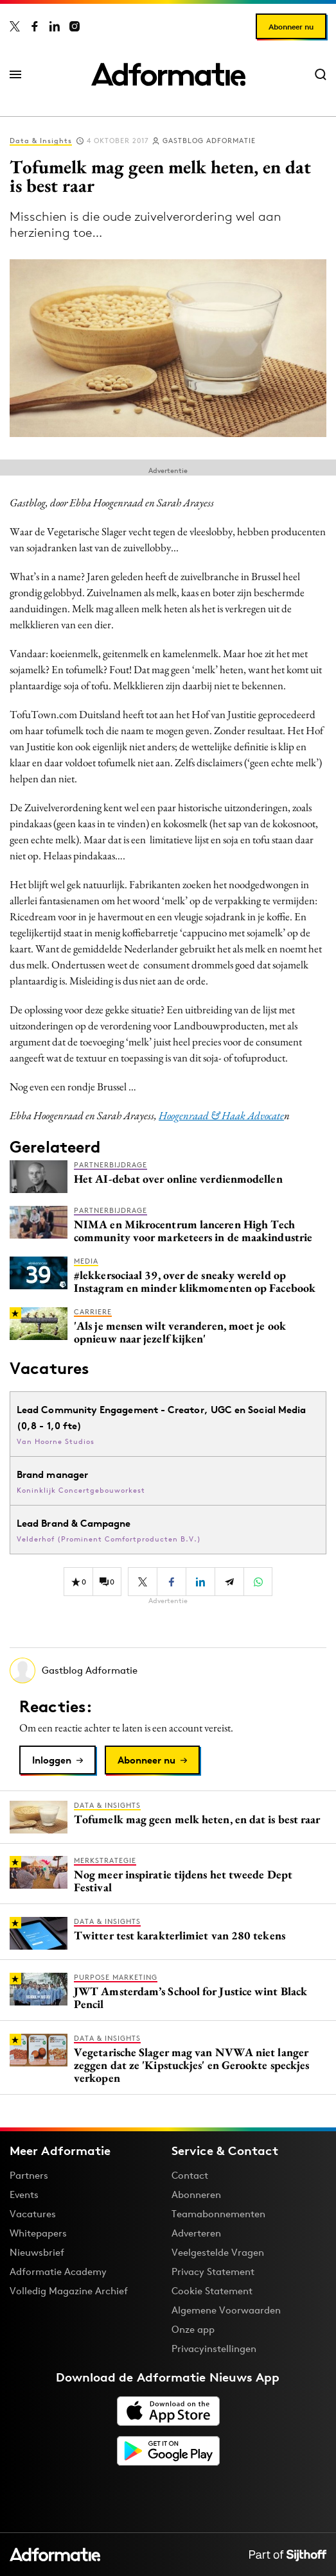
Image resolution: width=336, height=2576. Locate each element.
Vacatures (33, 2214)
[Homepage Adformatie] (168, 74)
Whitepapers (38, 2233)
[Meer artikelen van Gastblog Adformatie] (168, 1670)
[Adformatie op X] (15, 26)
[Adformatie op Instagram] (74, 26)
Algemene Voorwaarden (226, 2310)
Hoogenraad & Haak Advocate (221, 1115)
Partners (29, 2175)
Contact (190, 2175)
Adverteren (196, 2233)
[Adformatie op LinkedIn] (54, 26)
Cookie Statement (212, 2291)
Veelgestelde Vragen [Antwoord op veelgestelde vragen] (218, 2252)
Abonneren (196, 2194)
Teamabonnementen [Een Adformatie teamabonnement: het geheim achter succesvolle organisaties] (218, 2214)
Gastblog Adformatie (209, 140)
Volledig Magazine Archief (69, 2291)
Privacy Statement (213, 2271)
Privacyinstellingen (214, 2349)
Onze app (193, 2329)
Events (24, 2194)
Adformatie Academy (58, 2271)
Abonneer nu (291, 26)
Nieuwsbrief (37, 2252)
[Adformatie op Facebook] (35, 26)
